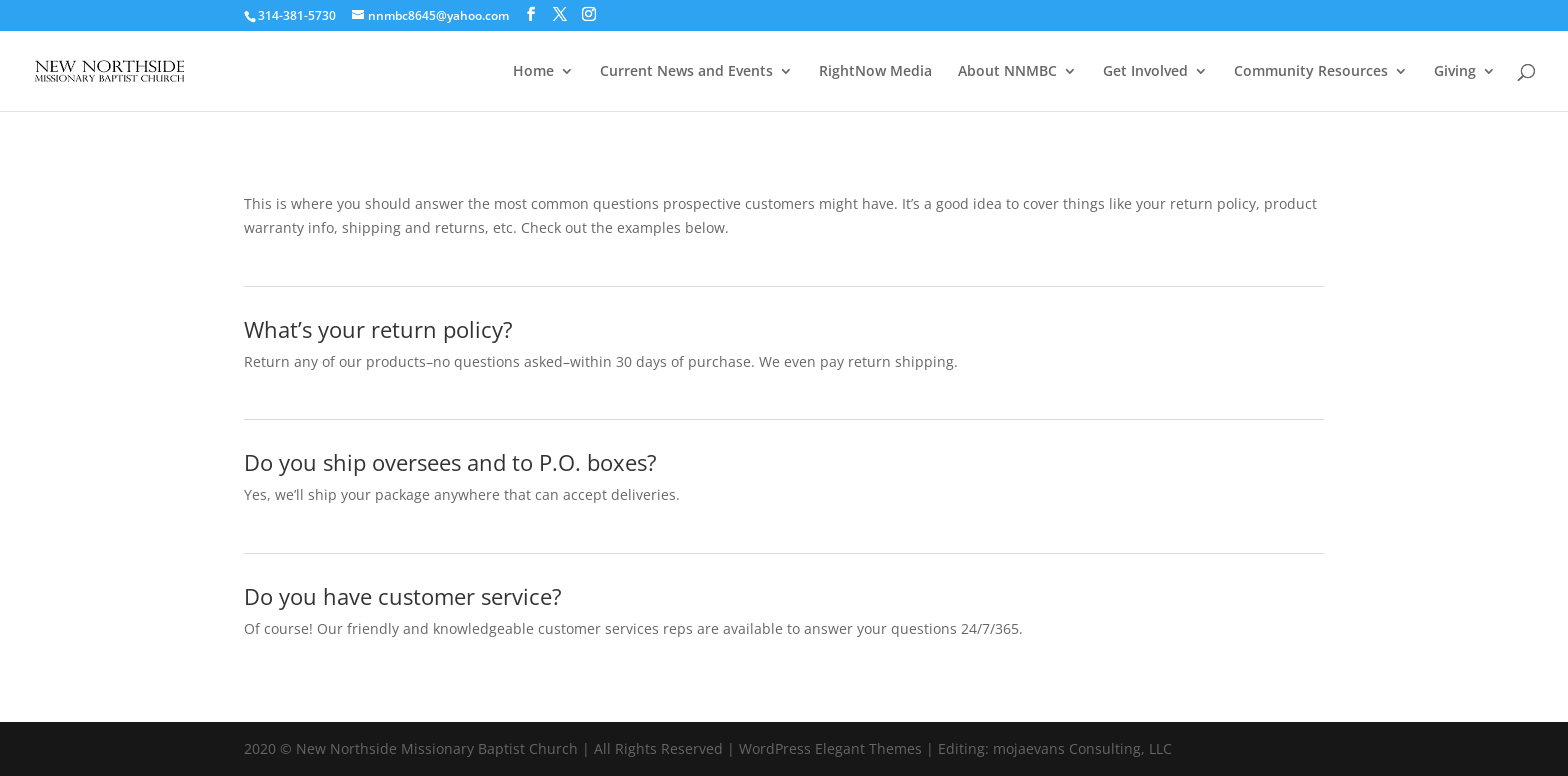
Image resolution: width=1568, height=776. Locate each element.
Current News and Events (686, 72)
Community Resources (1311, 72)
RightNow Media (875, 72)
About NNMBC (1007, 72)
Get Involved (1145, 72)
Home (533, 72)
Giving (1455, 72)
